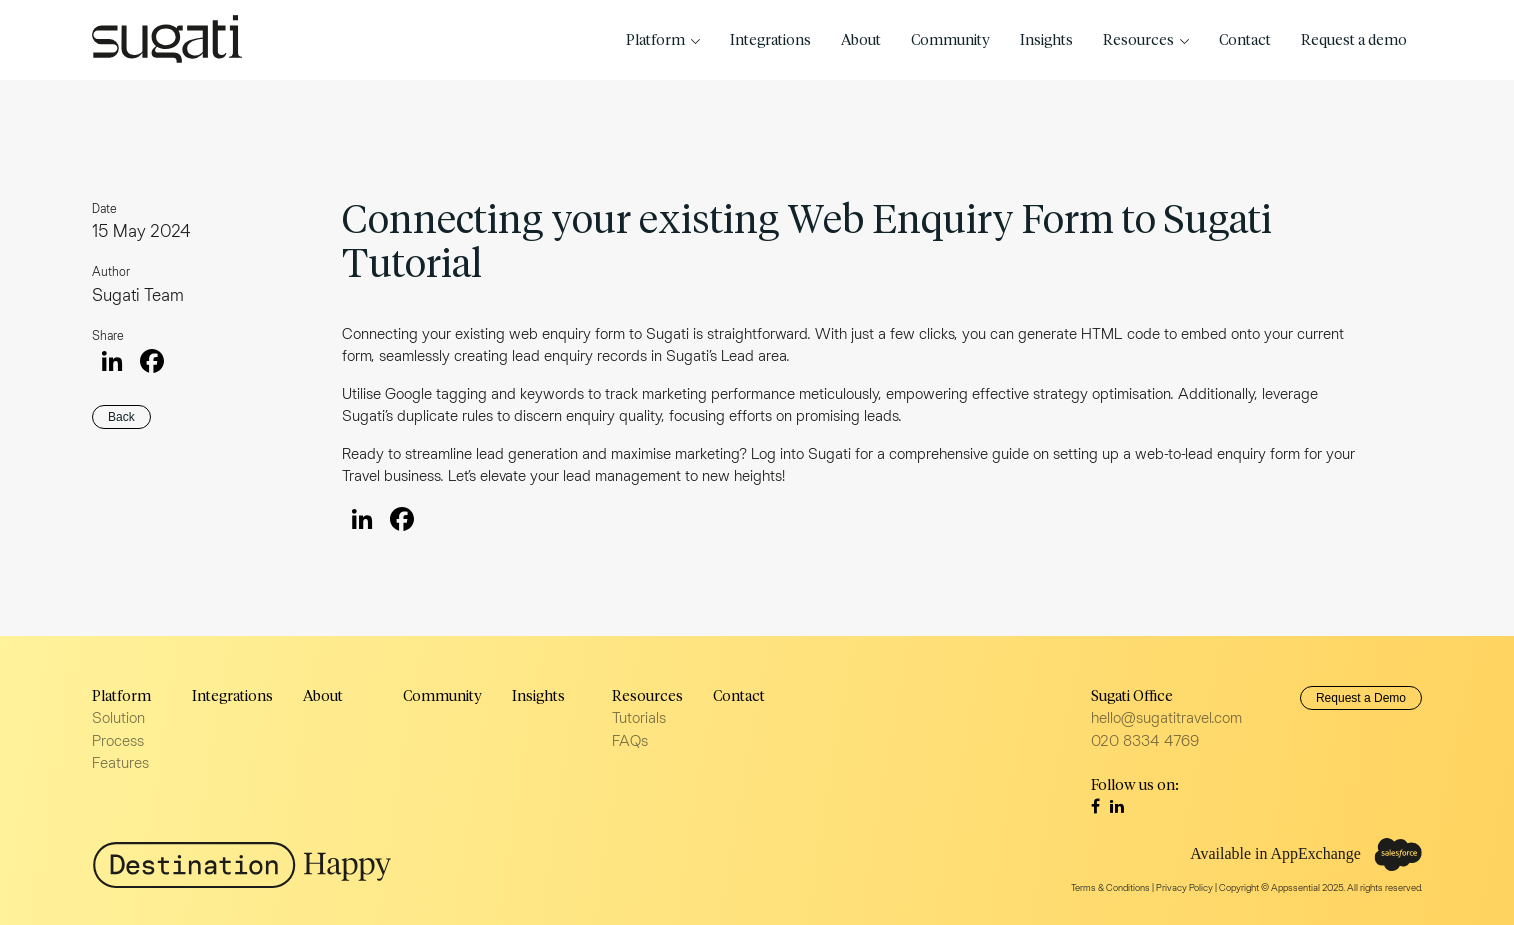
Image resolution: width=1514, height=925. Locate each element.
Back (121, 417)
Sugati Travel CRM (167, 39)
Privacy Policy (1184, 887)
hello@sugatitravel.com (1166, 717)
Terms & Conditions (1110, 887)
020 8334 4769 (1145, 740)
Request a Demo (1361, 698)
